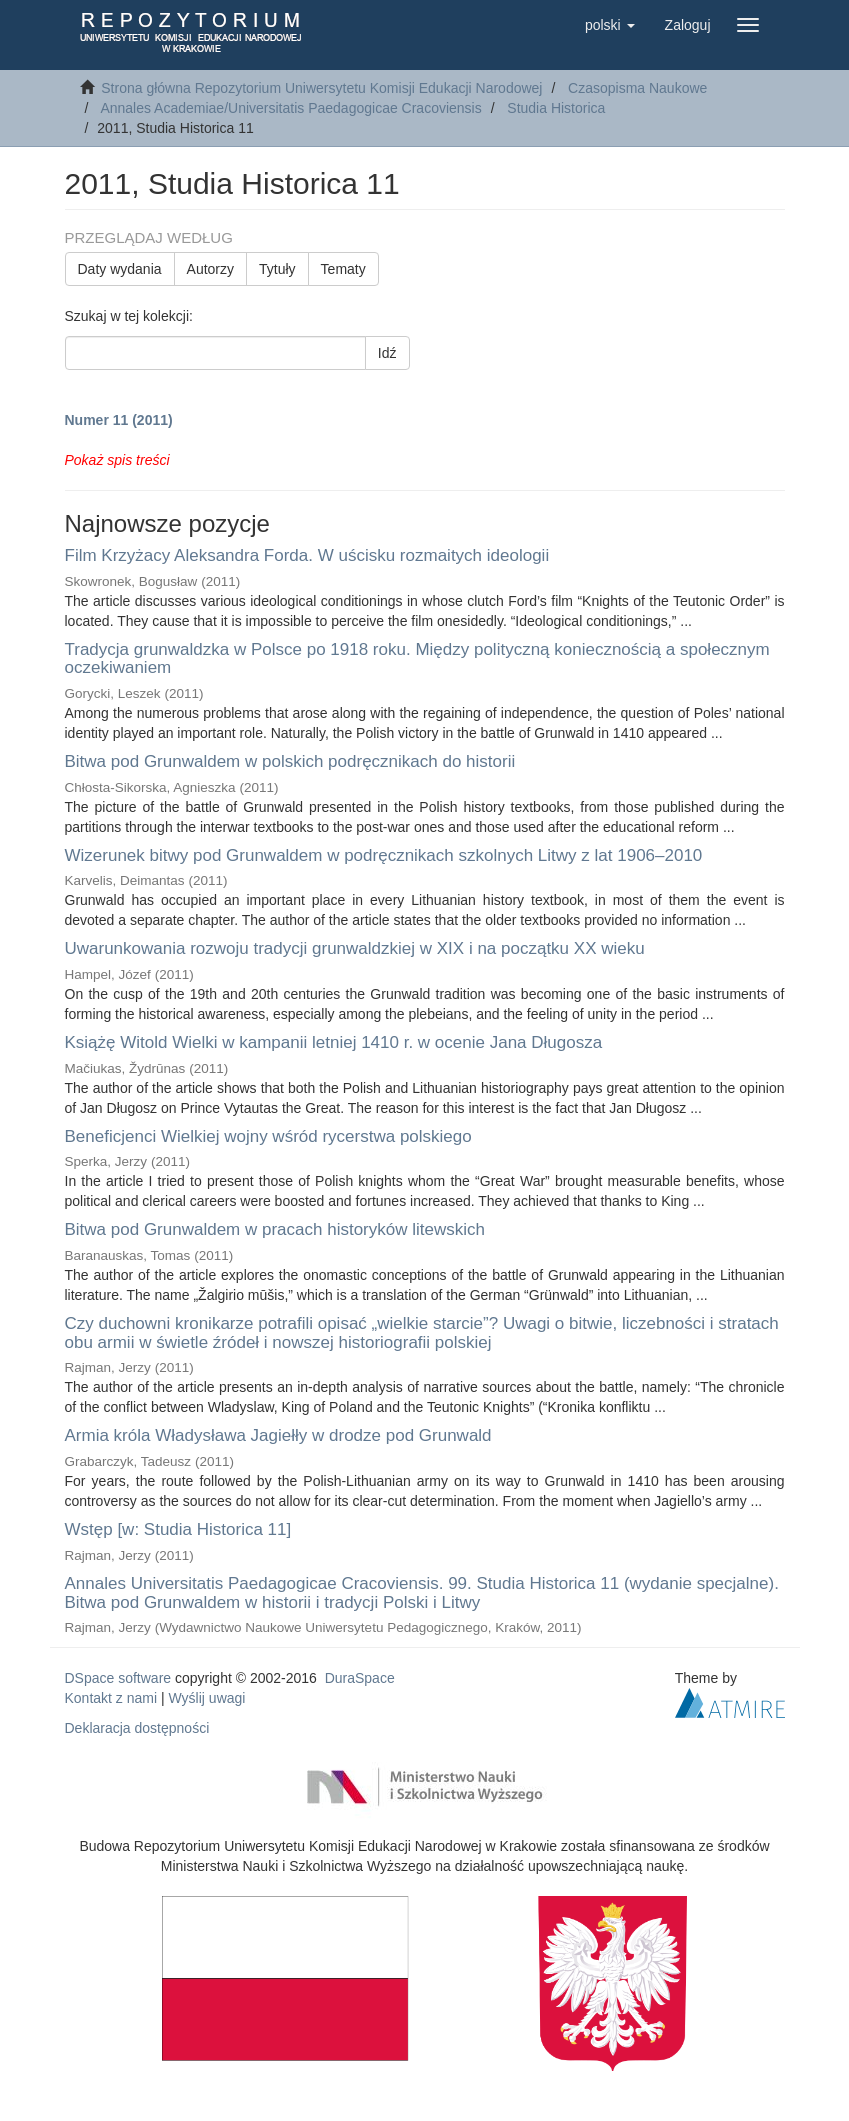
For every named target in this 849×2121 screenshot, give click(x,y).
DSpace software (118, 1678)
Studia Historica (556, 108)
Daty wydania (120, 269)
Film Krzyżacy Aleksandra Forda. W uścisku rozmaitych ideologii (307, 555)
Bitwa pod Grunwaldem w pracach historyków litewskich (275, 1229)
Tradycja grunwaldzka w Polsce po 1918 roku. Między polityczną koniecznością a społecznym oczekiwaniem (417, 659)
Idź (387, 353)
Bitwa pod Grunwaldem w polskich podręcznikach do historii (290, 761)
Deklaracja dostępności (137, 1728)
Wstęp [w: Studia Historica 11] (178, 1529)
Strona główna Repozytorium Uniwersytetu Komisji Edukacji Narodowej (321, 88)
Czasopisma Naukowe (637, 88)
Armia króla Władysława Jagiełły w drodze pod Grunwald (278, 1435)
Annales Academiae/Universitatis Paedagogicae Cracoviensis (290, 108)
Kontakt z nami (111, 1698)
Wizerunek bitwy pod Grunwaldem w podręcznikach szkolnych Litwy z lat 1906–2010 (384, 855)
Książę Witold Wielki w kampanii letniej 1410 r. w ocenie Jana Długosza (334, 1042)
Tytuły (277, 269)
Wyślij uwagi (207, 1698)
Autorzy (210, 269)
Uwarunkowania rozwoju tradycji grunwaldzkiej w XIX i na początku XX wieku (355, 948)
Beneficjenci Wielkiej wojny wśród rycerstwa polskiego (268, 1136)
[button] (610, 25)
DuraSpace (360, 1678)
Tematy (343, 269)
